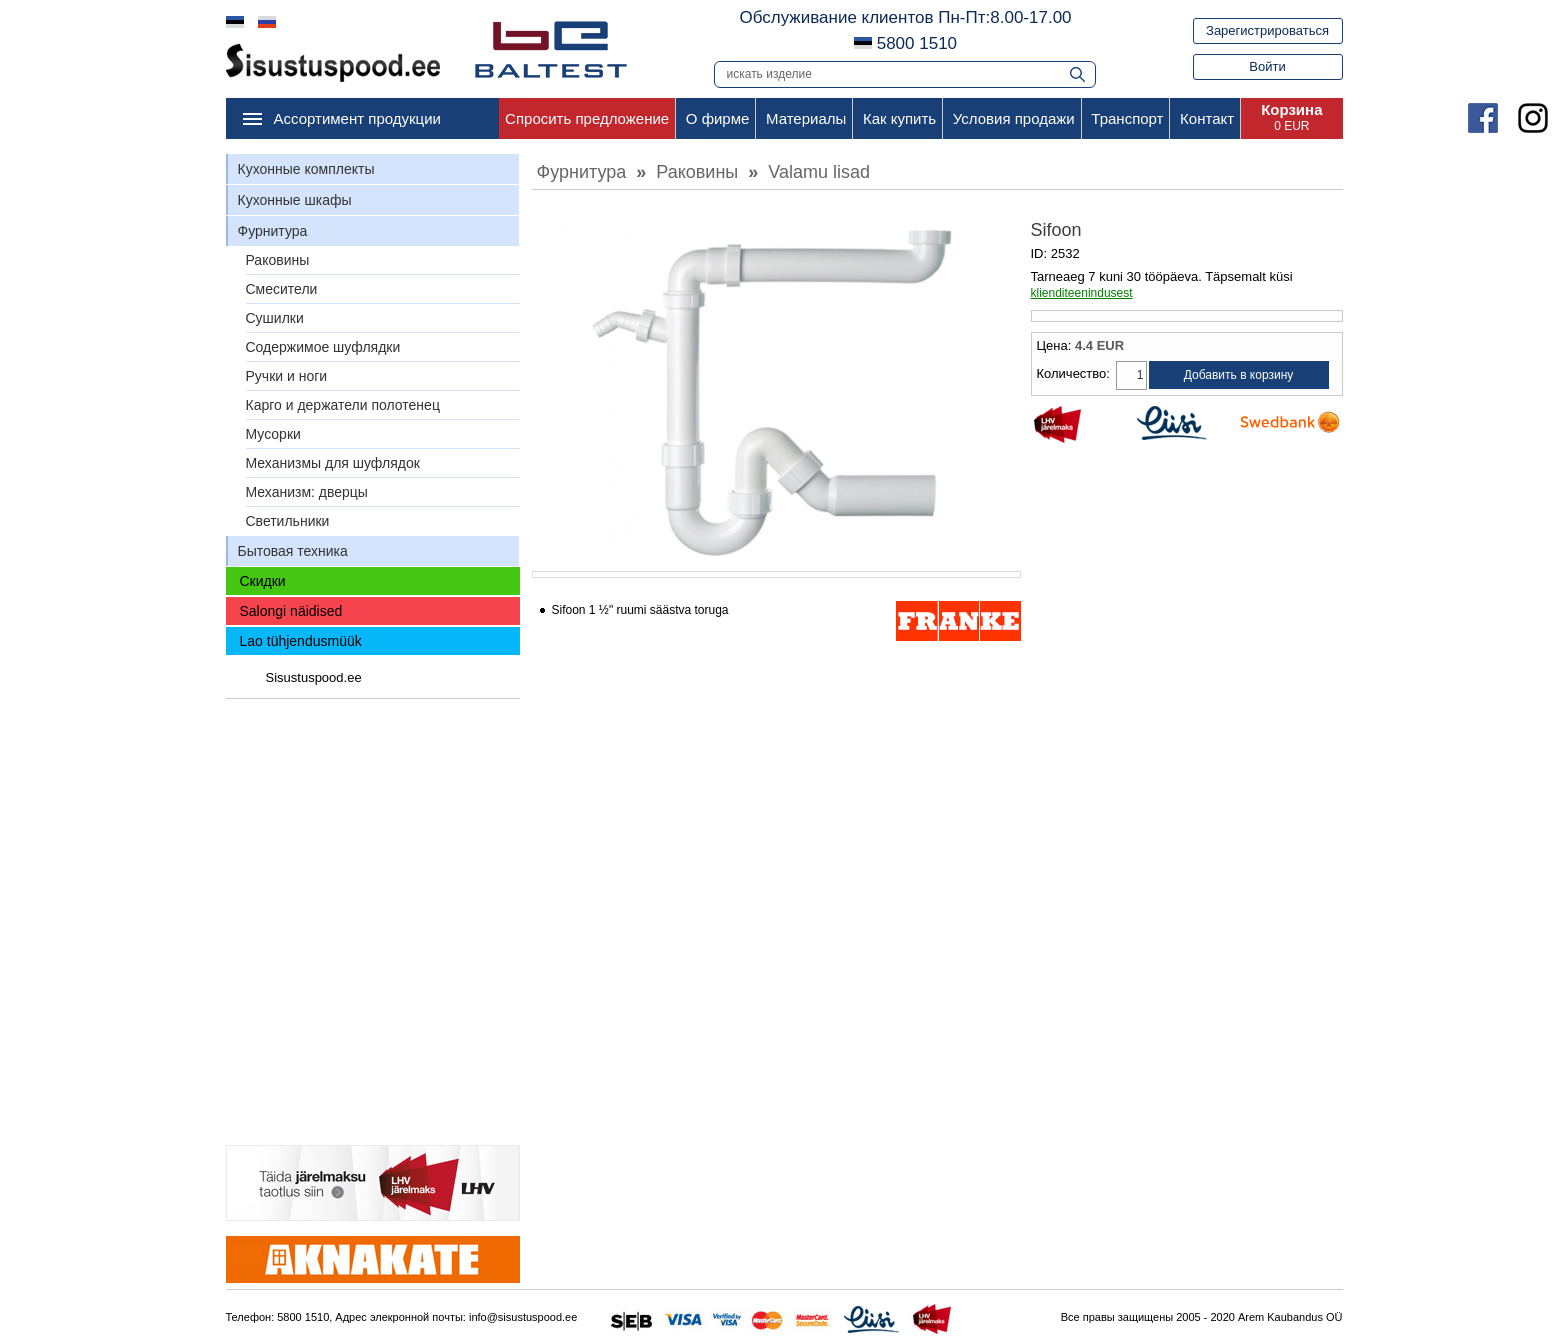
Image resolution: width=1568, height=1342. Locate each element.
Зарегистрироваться (1267, 30)
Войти (1267, 66)
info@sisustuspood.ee (523, 1317)
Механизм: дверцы (307, 492)
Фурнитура (273, 231)
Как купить (899, 118)
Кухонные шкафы (295, 200)
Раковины (278, 260)
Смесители (282, 289)
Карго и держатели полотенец (343, 405)
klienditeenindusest (1082, 293)
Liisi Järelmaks (1187, 425)
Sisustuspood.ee (314, 677)
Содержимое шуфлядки (323, 347)
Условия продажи (1014, 118)
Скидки (263, 581)
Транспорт (1127, 118)
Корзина (1291, 109)
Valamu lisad (819, 172)
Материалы (806, 118)
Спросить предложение (587, 118)
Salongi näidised (291, 611)
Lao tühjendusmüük (301, 641)
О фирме (718, 118)
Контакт (1207, 118)
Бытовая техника (293, 551)
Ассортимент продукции (357, 118)
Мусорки (273, 434)
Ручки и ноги (287, 376)
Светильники (288, 521)
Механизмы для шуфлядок (333, 463)
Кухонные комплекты (306, 169)
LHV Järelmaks (1083, 425)
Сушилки (275, 318)
